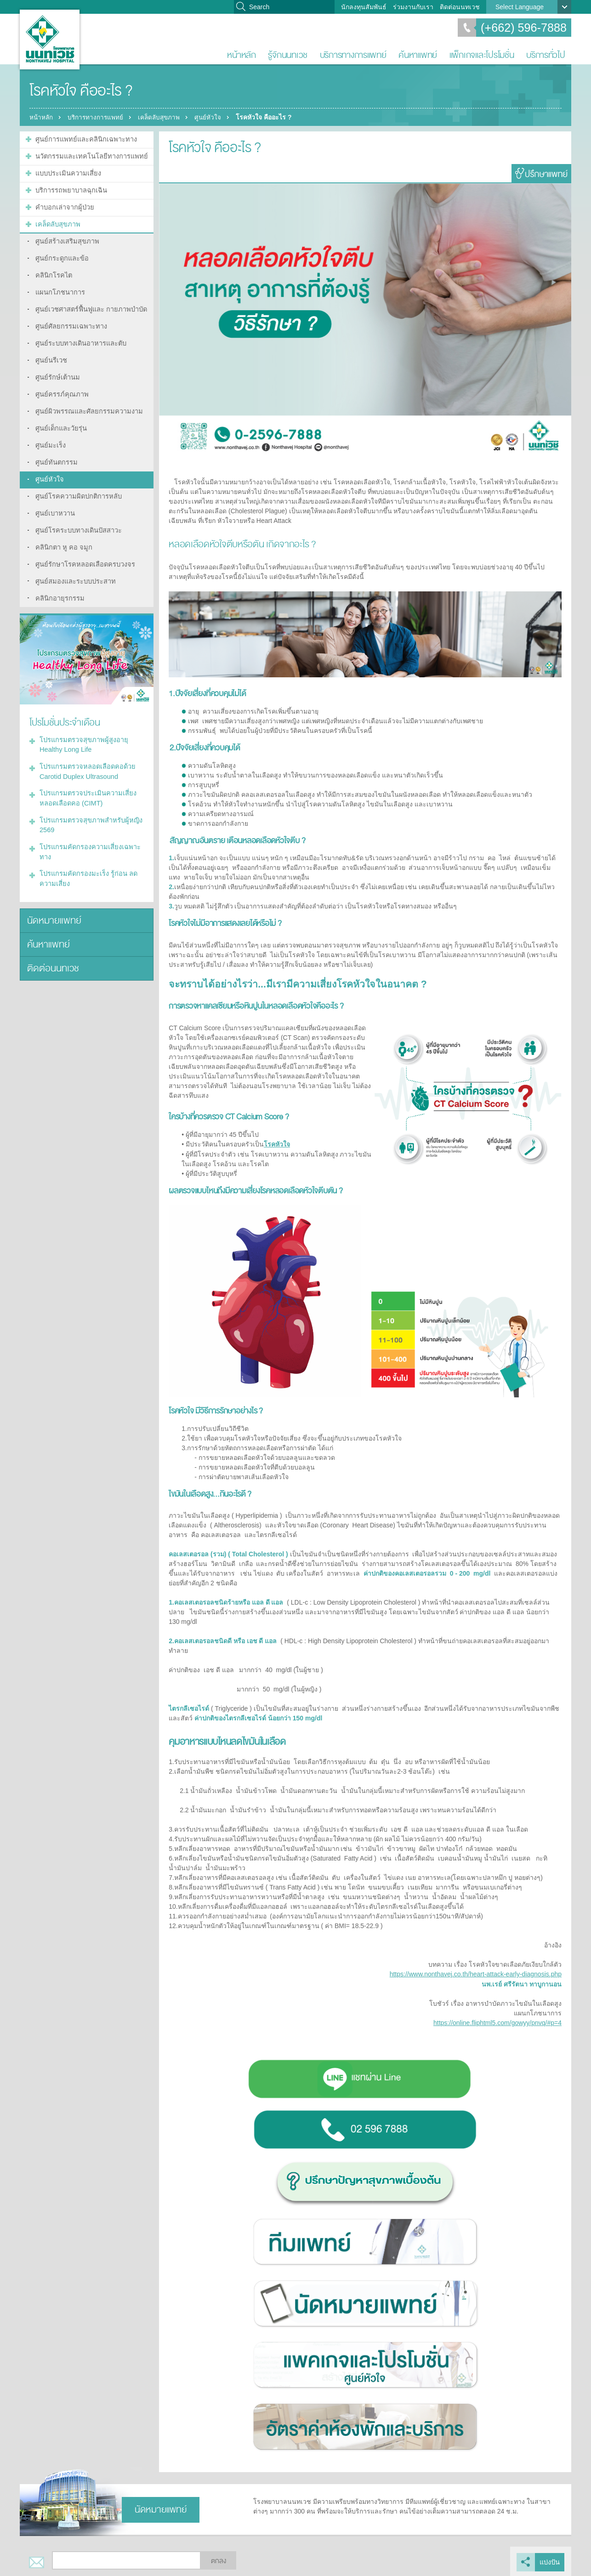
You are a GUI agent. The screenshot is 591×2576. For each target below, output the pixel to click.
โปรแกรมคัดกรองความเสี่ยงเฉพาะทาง (87, 828)
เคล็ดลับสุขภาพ (165, 117)
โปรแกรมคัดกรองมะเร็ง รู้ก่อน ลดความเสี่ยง (86, 853)
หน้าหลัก (241, 55)
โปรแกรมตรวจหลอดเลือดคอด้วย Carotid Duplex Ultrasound (85, 751)
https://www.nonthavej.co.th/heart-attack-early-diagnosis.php (476, 1973)
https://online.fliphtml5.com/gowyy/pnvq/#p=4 (497, 2022)
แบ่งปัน (550, 2560)
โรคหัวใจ (277, 1143)
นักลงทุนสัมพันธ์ (363, 7)
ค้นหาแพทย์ (417, 55)
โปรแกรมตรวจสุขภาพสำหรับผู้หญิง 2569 (88, 802)
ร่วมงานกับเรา (413, 7)
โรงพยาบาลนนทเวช (50, 39)
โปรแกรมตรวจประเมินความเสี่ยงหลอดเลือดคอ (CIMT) (86, 776)
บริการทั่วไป (545, 55)
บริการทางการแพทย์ (353, 55)
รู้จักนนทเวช (287, 55)
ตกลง (218, 2559)
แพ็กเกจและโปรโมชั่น (481, 55)
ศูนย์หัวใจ (216, 117)
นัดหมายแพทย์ (53, 895)
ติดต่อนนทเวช (460, 7)
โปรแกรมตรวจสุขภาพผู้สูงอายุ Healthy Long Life (81, 725)
